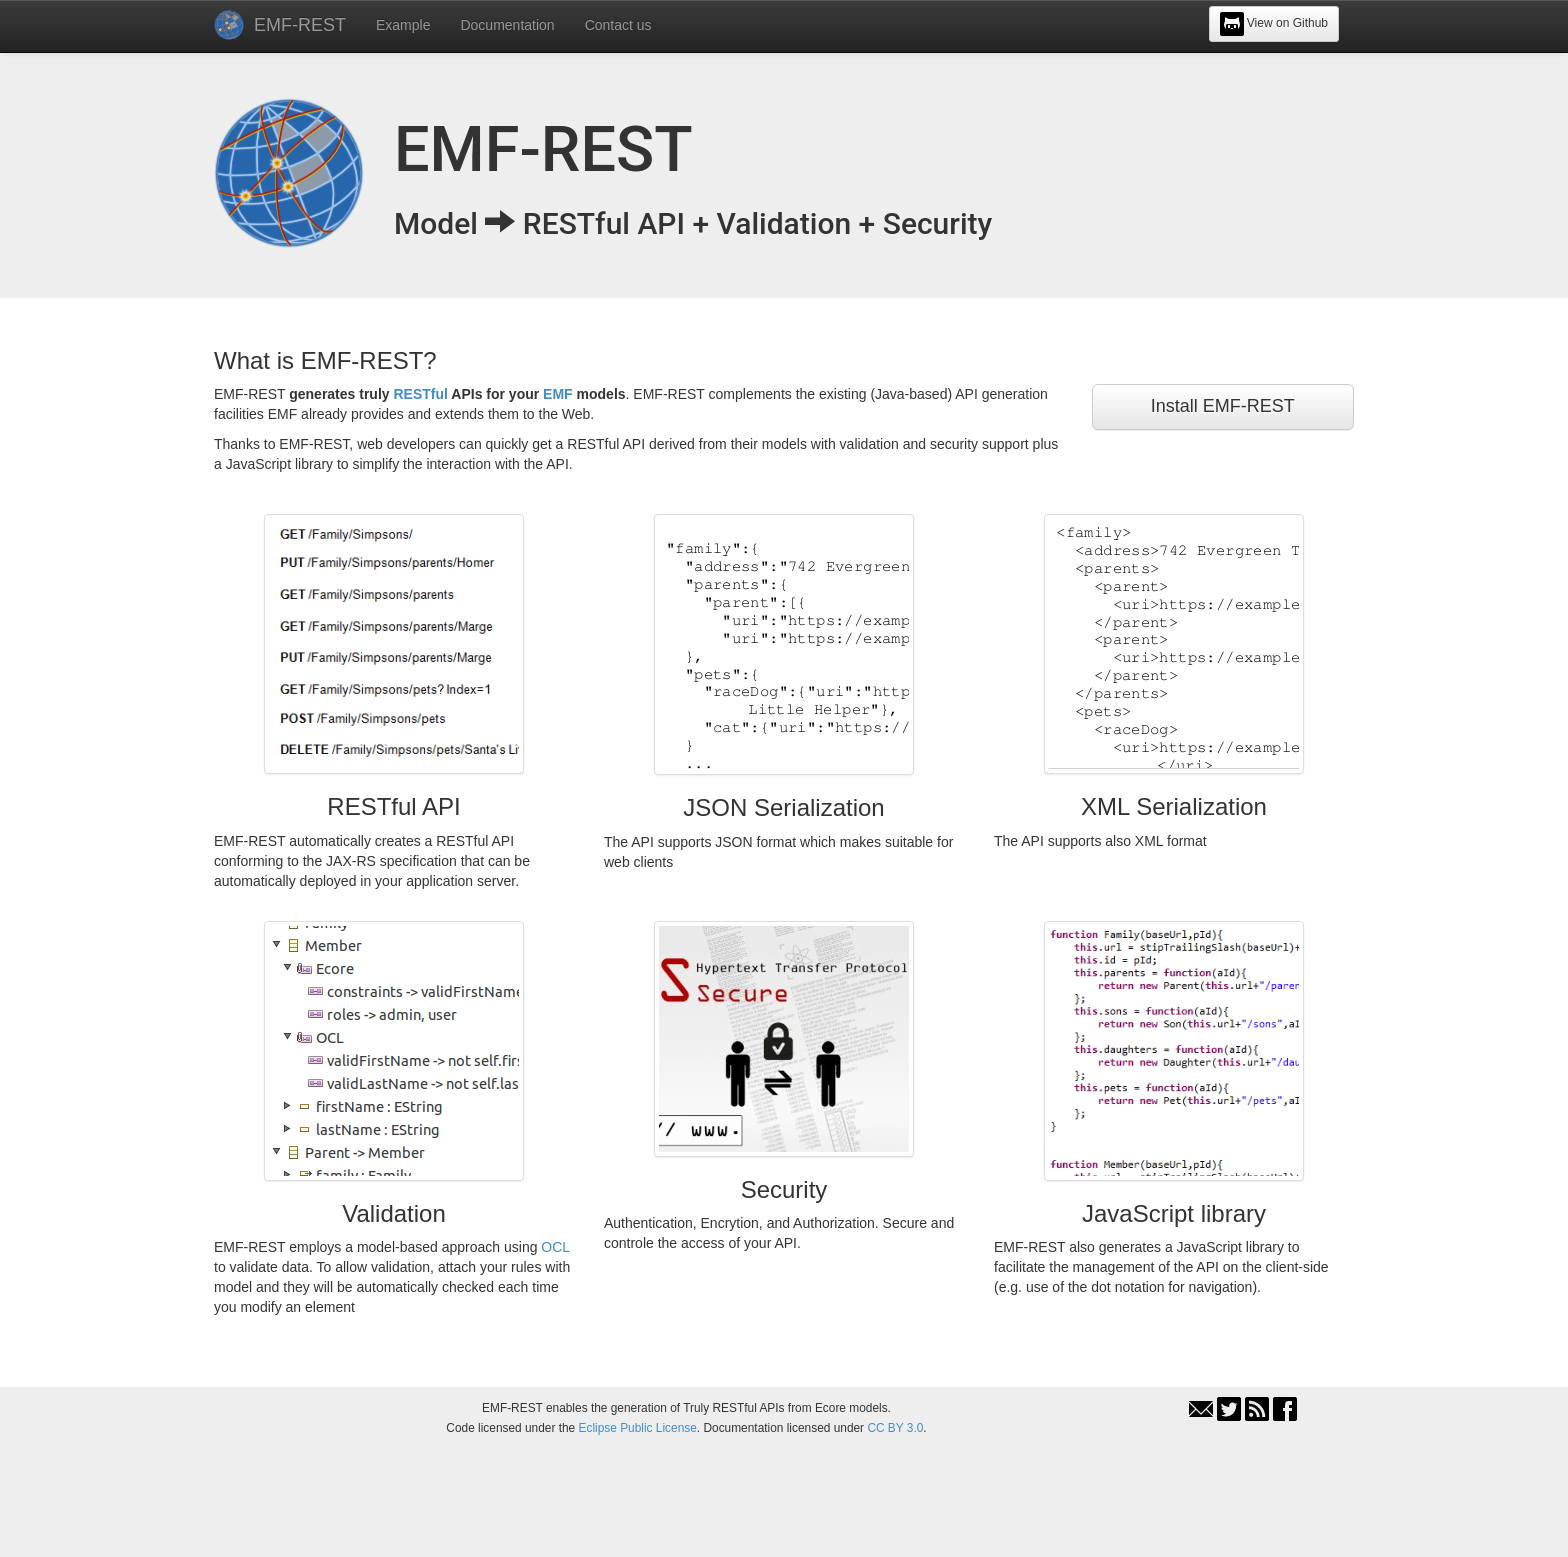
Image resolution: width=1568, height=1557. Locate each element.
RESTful (420, 394)
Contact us (618, 25)
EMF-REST (300, 25)
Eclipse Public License (638, 1428)
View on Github (1274, 24)
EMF (558, 394)
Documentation (507, 25)
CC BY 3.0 (895, 1428)
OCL (555, 1247)
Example (403, 25)
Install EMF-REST (1223, 406)
